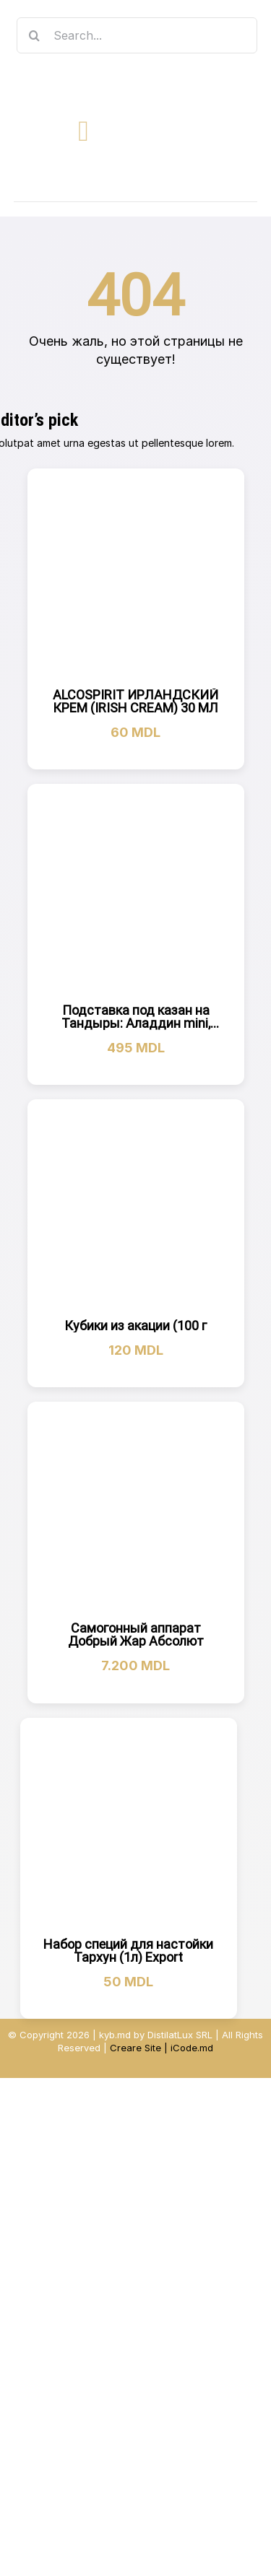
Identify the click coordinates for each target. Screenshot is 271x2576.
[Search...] (137, 35)
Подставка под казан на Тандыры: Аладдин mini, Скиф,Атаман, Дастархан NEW (135, 1030)
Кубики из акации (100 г (135, 1325)
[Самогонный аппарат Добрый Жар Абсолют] (135, 1510)
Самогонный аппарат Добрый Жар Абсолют (136, 1634)
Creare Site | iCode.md (161, 2047)
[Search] (35, 35)
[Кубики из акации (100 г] (135, 1207)
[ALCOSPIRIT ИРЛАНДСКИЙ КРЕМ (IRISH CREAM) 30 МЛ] (135, 577)
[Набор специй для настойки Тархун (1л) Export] (128, 1826)
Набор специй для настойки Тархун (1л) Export (128, 1951)
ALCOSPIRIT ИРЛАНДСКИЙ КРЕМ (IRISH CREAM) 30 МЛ (135, 701)
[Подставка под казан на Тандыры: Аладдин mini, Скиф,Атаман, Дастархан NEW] (135, 892)
